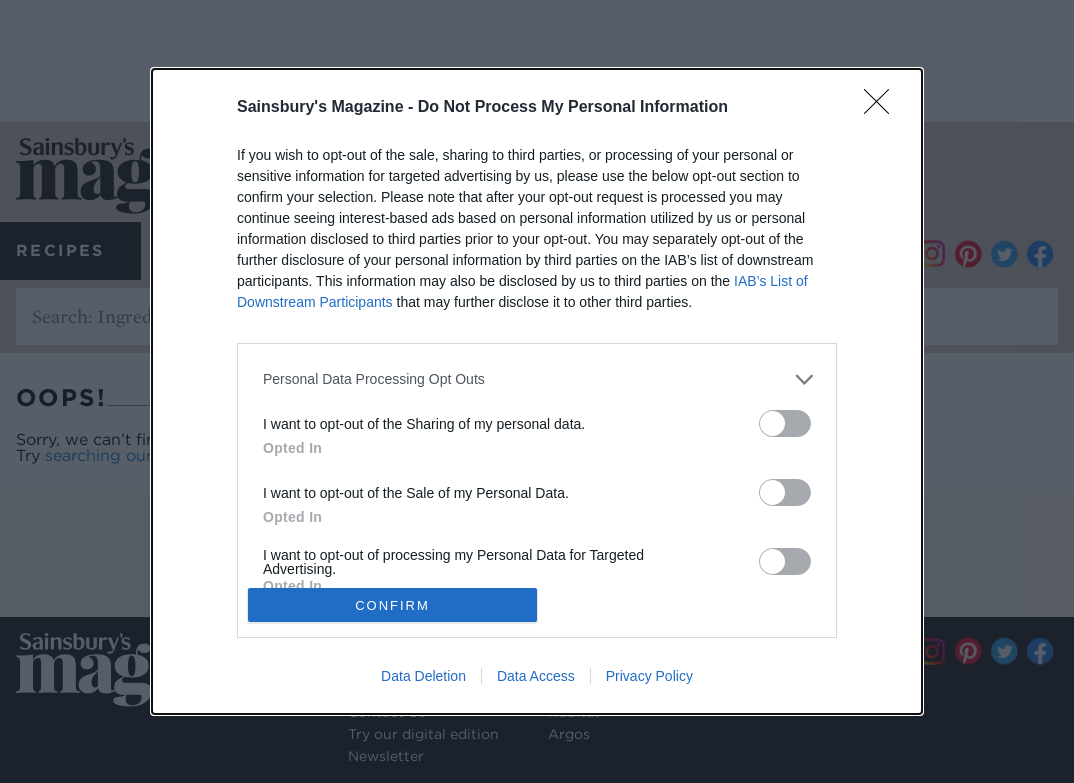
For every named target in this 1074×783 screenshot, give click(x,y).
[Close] (883, 108)
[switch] (785, 423)
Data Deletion (423, 676)
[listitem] (537, 379)
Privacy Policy (649, 676)
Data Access (536, 676)
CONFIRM (392, 604)
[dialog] (537, 392)
